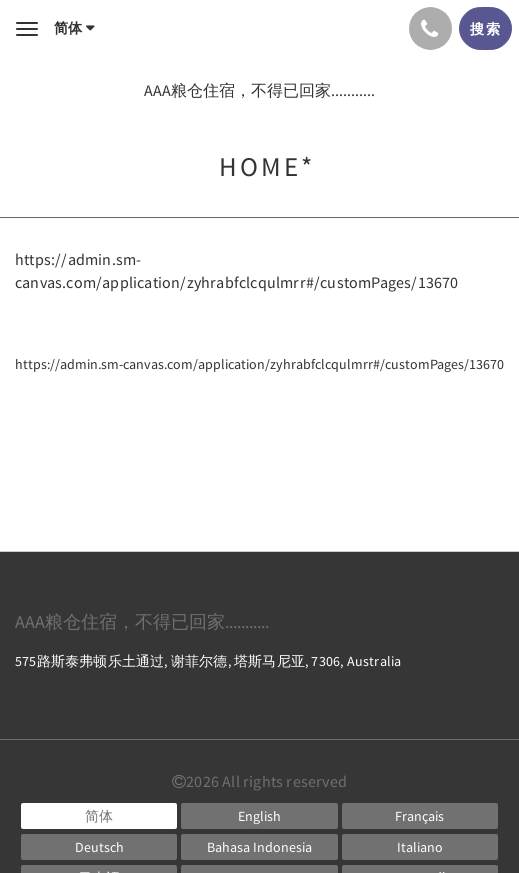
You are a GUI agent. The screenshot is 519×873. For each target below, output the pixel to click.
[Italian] (420, 847)
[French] (420, 816)
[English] (259, 816)
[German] (99, 847)
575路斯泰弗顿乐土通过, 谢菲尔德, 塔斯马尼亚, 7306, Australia (208, 661)
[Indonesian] (259, 847)
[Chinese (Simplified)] (99, 816)
